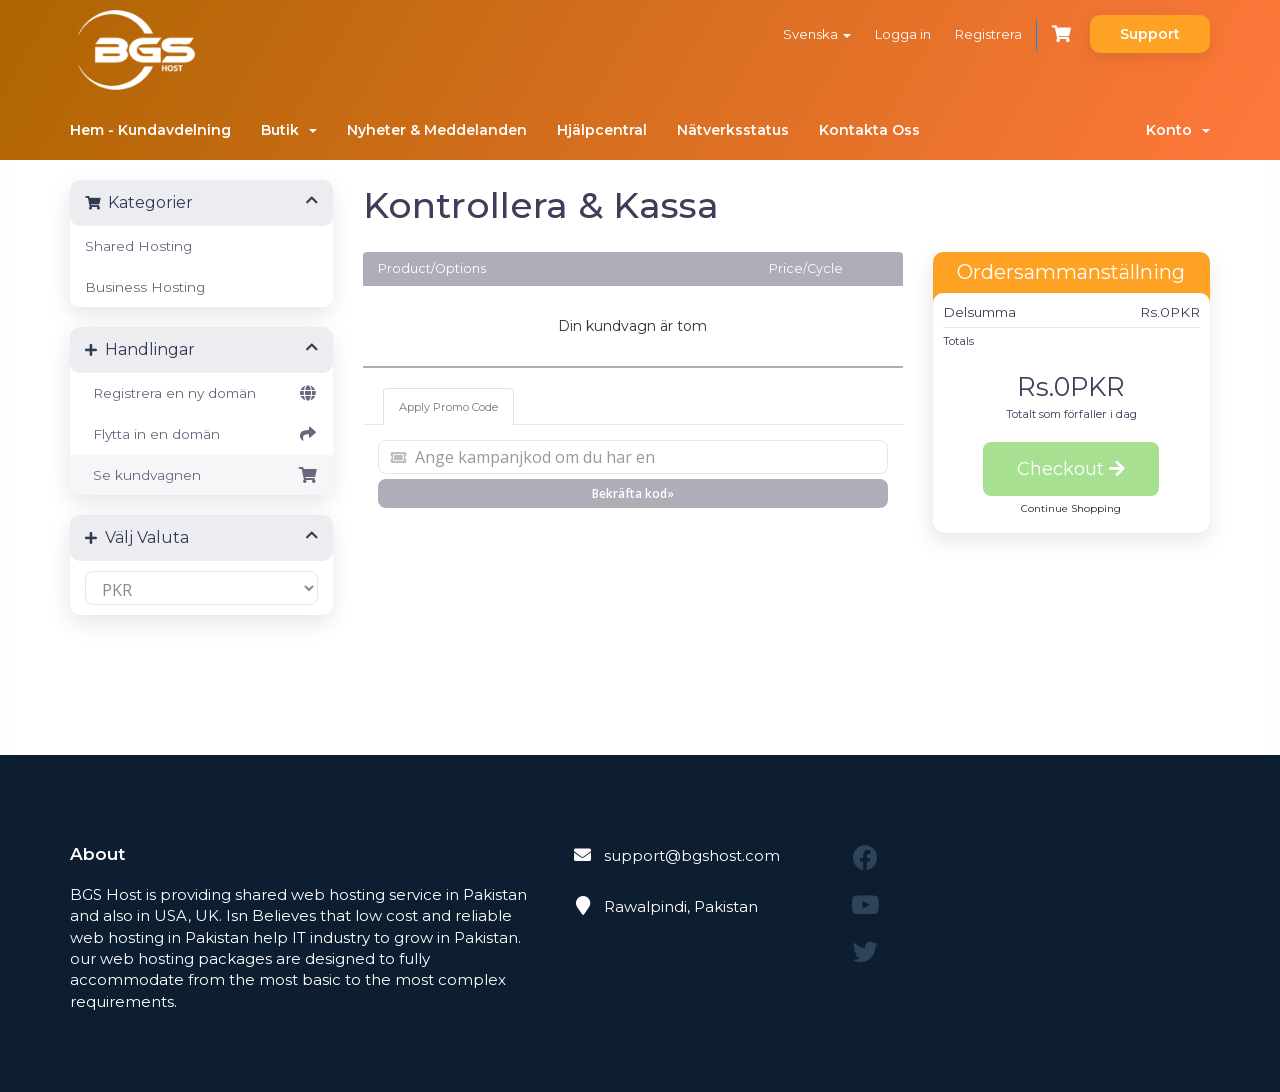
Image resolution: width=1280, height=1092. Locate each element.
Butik (289, 130)
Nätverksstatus (733, 130)
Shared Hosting (138, 246)
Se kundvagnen (201, 475)
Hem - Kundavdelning (150, 130)
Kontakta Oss (869, 130)
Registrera (988, 34)
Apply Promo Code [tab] (448, 407)
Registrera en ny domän (201, 393)
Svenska (817, 34)
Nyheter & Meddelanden (437, 130)
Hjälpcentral (602, 130)
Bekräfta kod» (633, 493)
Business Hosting (145, 287)
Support (1150, 34)
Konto (1178, 130)
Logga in (903, 34)
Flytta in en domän (201, 434)
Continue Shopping (1071, 508)
